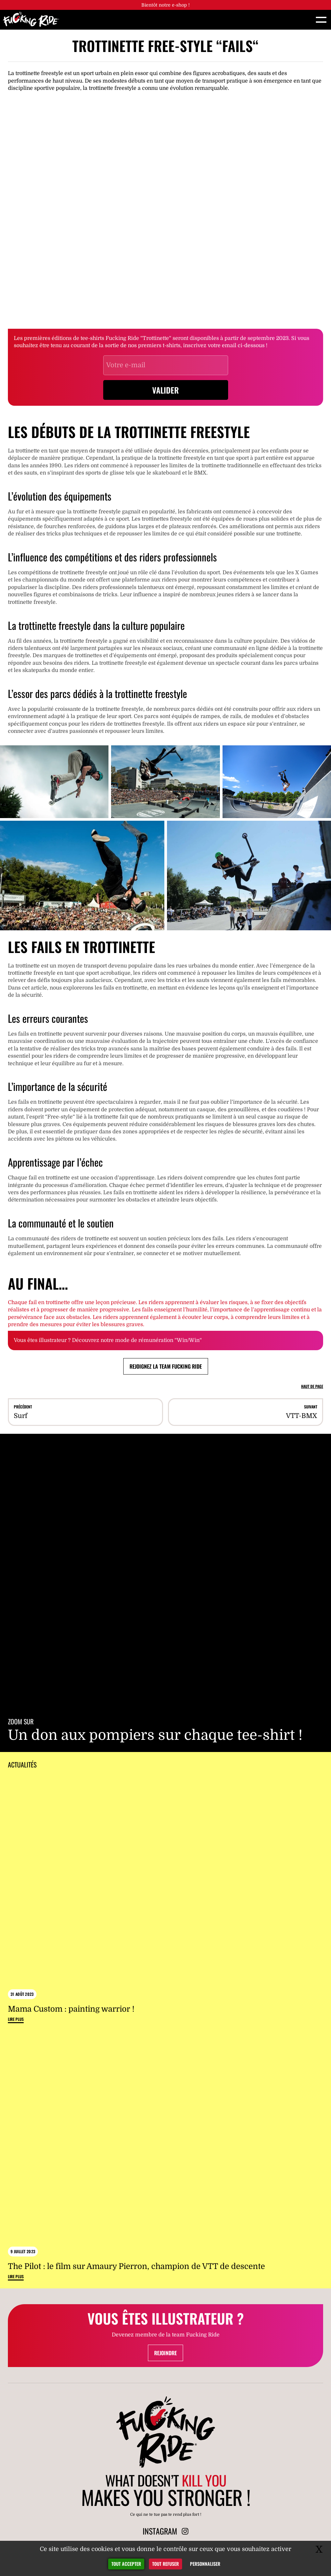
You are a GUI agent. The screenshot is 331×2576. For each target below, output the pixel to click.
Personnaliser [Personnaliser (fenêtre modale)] (205, 2563)
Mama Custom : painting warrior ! (71, 2009)
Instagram (165, 2531)
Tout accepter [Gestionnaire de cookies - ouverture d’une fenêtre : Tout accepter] (126, 2563)
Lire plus (16, 2019)
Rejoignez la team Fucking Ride (166, 1366)
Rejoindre (165, 2353)
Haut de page (312, 1386)
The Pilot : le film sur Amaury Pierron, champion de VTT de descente (136, 2266)
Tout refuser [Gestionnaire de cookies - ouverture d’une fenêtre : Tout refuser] (165, 2563)
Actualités (22, 1764)
